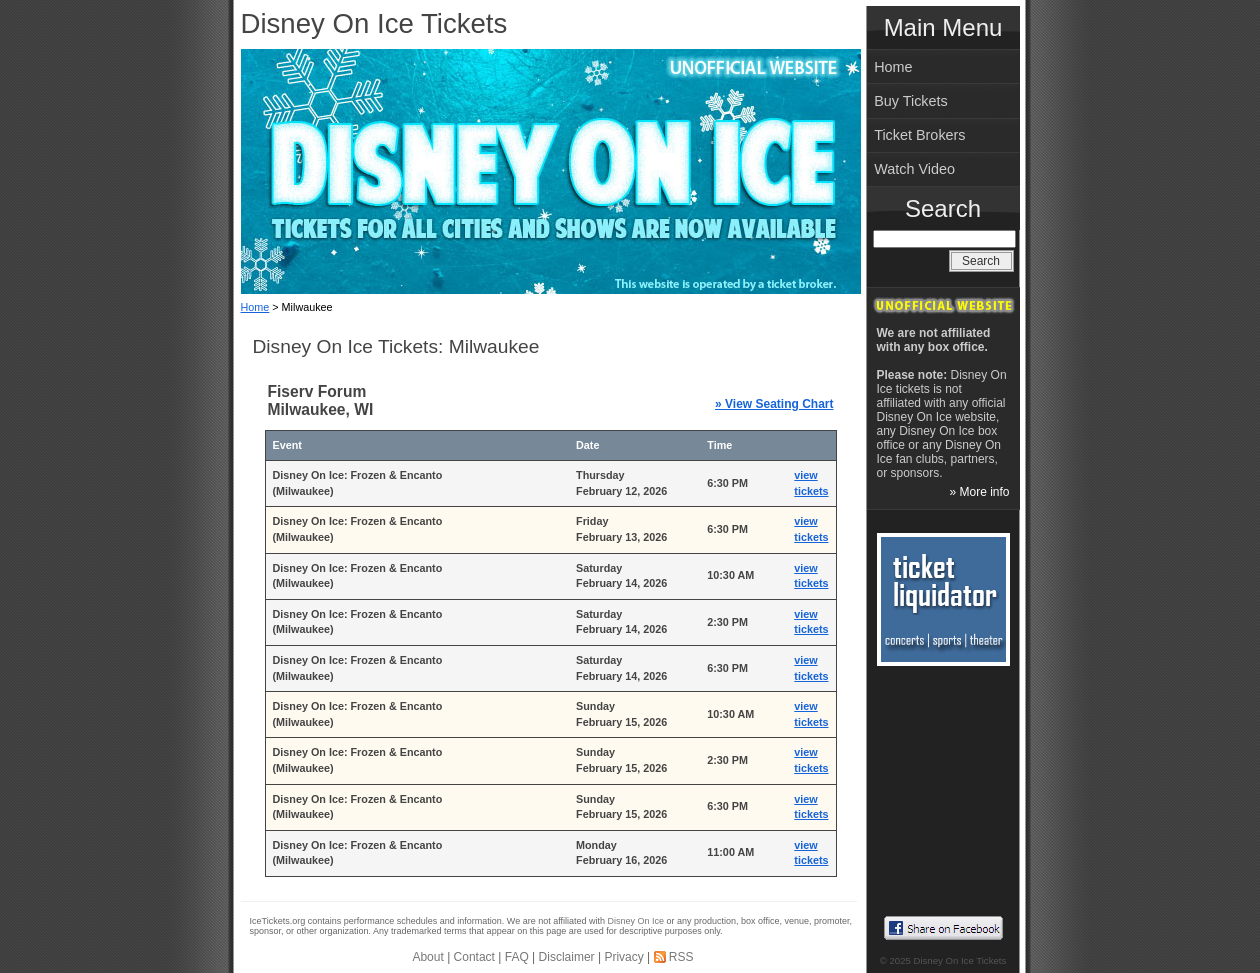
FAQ (517, 957)
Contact (474, 957)
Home (255, 307)
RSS (681, 957)
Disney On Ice (636, 921)
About (427, 957)
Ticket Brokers (919, 135)
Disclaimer (567, 957)
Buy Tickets (911, 101)
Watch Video (914, 169)
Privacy (623, 957)
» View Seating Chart (774, 404)
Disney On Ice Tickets (374, 23)
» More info (979, 492)
